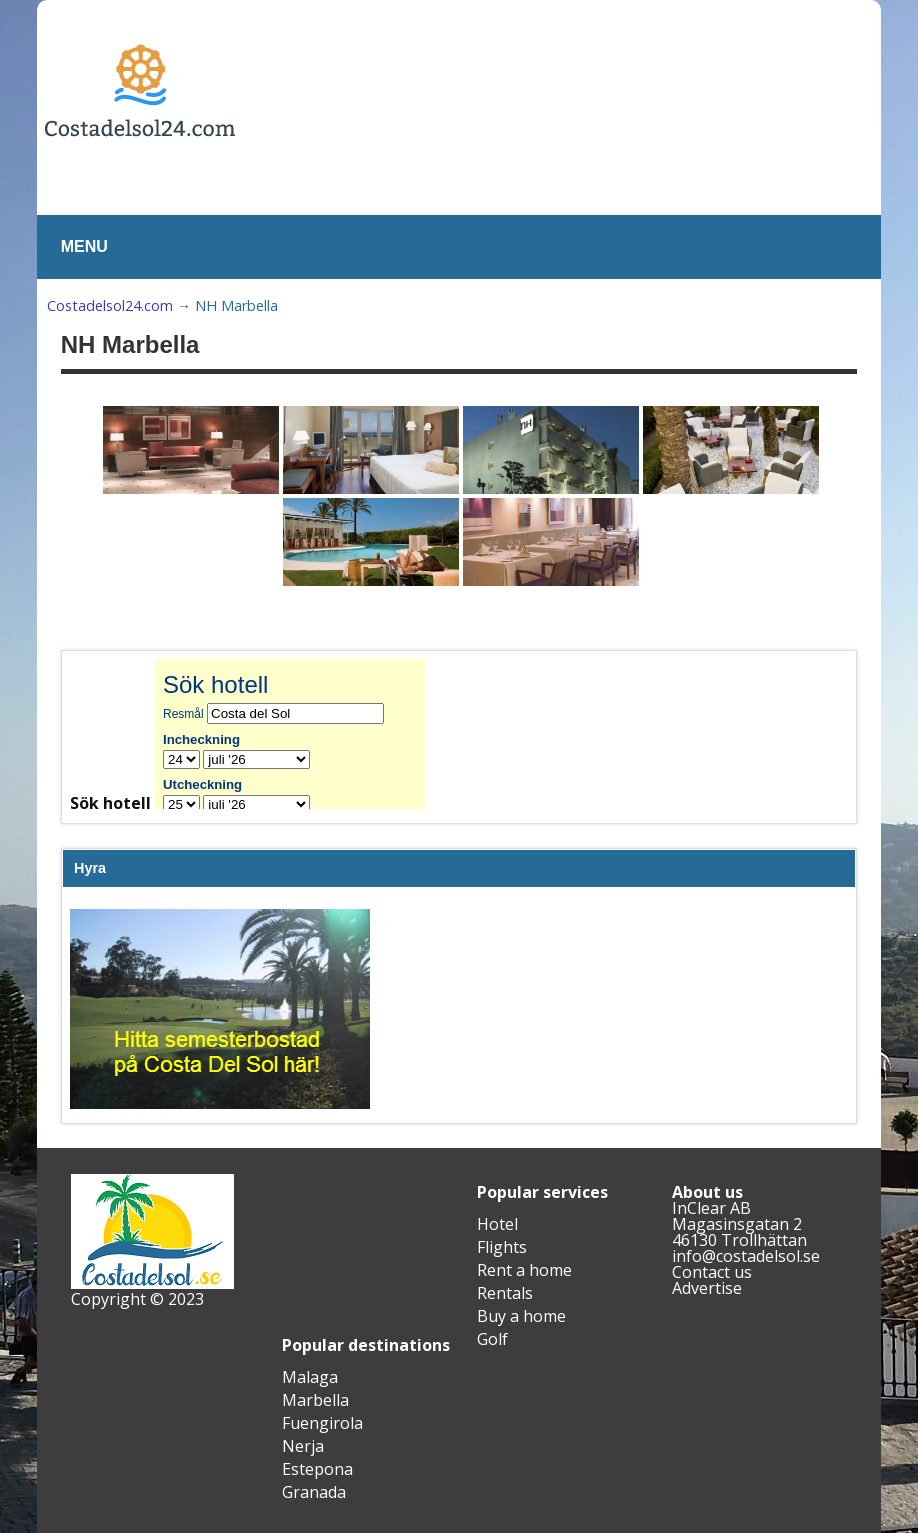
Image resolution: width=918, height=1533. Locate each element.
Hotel (497, 1224)
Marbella (315, 1400)
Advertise (707, 1288)
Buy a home (521, 1316)
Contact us (712, 1272)
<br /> (305, 734)
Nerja (303, 1446)
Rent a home (524, 1270)
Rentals (505, 1293)
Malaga (310, 1377)
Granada (314, 1492)
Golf (492, 1339)
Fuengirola (322, 1423)
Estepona (317, 1469)
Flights (502, 1247)
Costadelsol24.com (110, 305)
